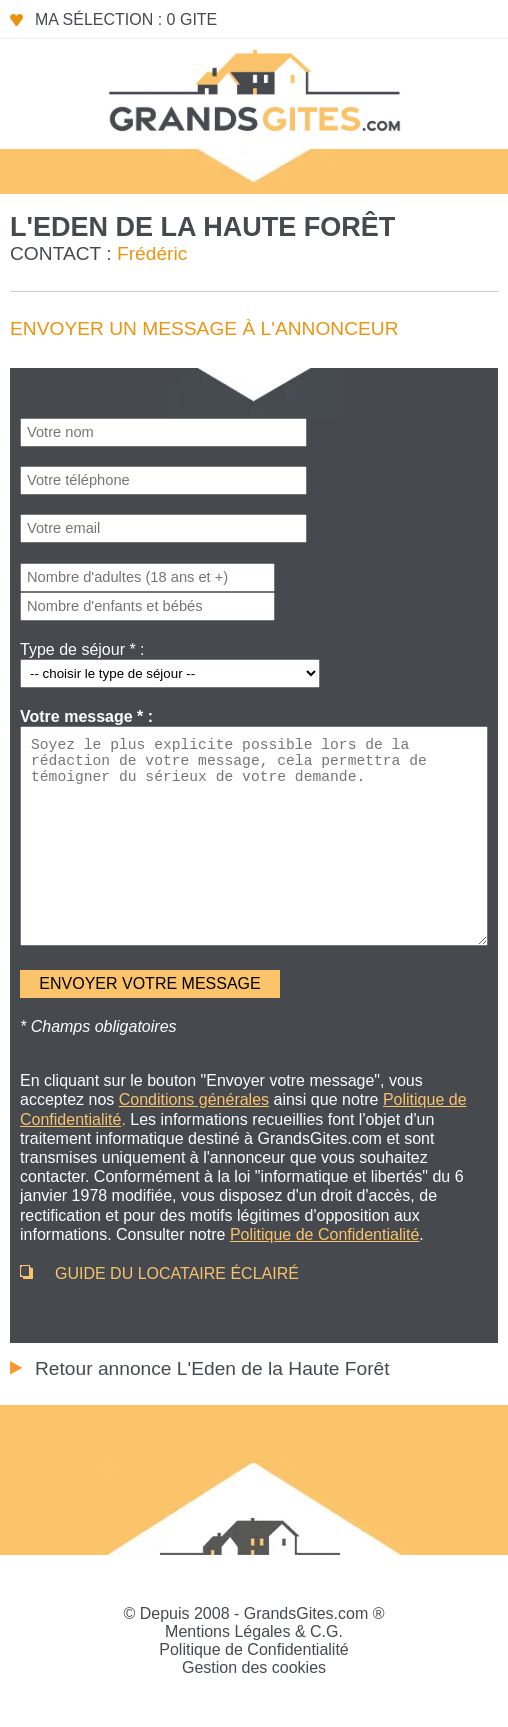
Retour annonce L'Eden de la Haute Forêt (212, 1368)
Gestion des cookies (254, 1667)
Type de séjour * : (82, 649)
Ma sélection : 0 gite (126, 19)
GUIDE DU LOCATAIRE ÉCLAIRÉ (177, 1273)
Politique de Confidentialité (253, 1649)
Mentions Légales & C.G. (254, 1631)
